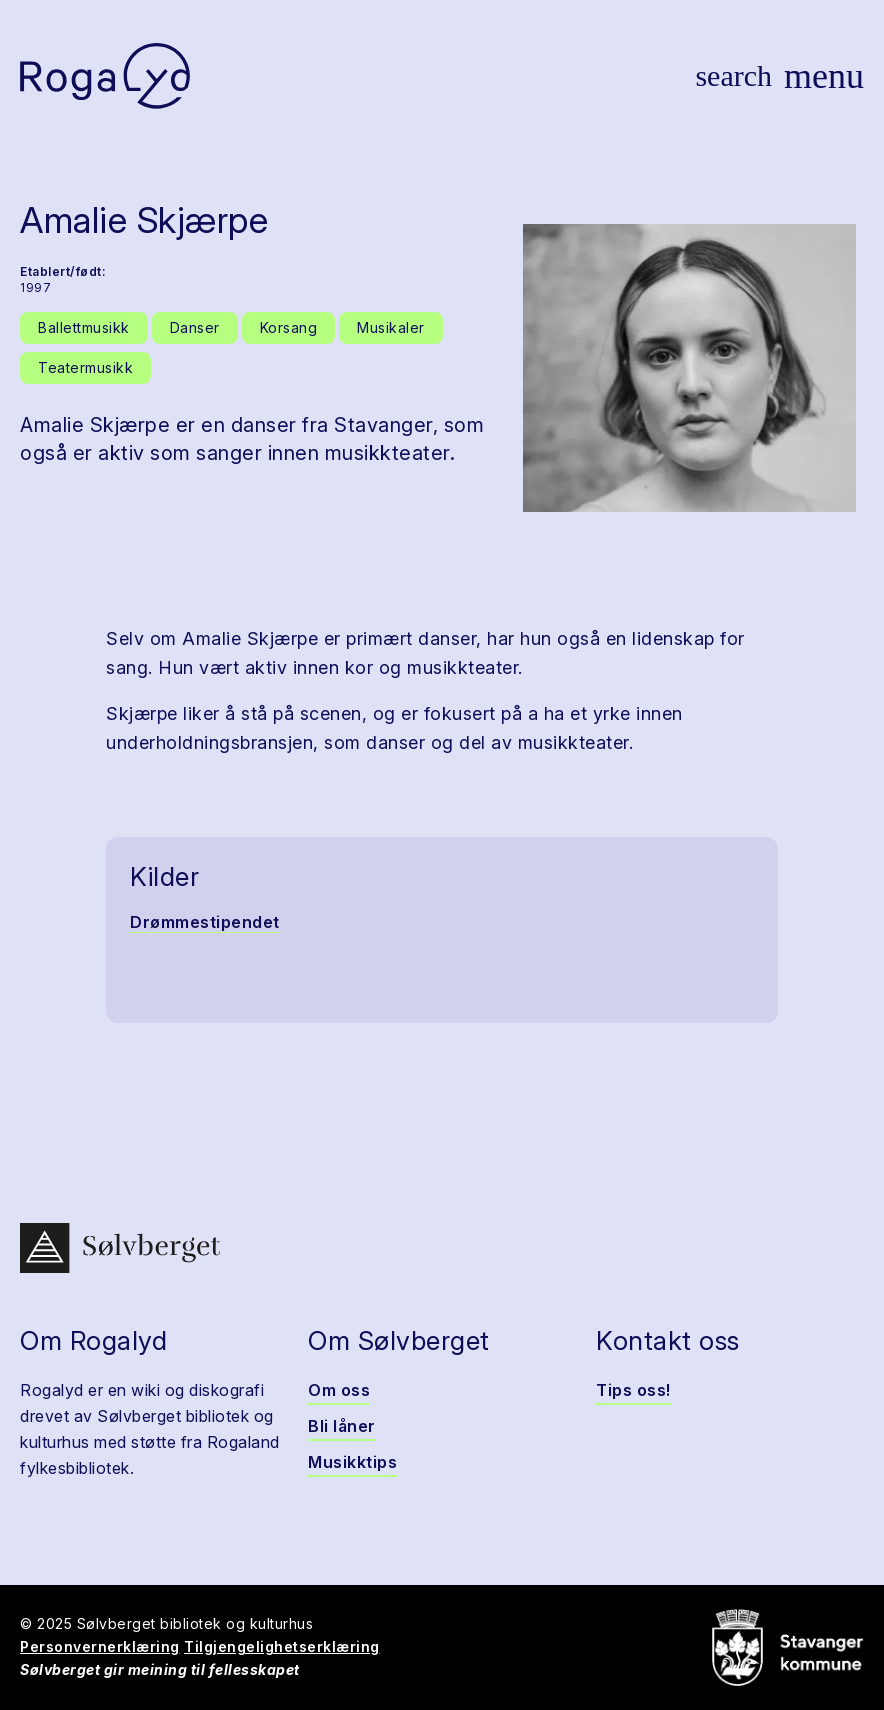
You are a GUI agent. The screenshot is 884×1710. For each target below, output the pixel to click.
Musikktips (352, 1462)
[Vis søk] (733, 76)
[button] (689, 368)
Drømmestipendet (205, 922)
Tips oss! (633, 1390)
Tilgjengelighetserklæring (282, 1646)
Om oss (339, 1390)
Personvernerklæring (100, 1646)
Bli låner (342, 1426)
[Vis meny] (824, 76)
